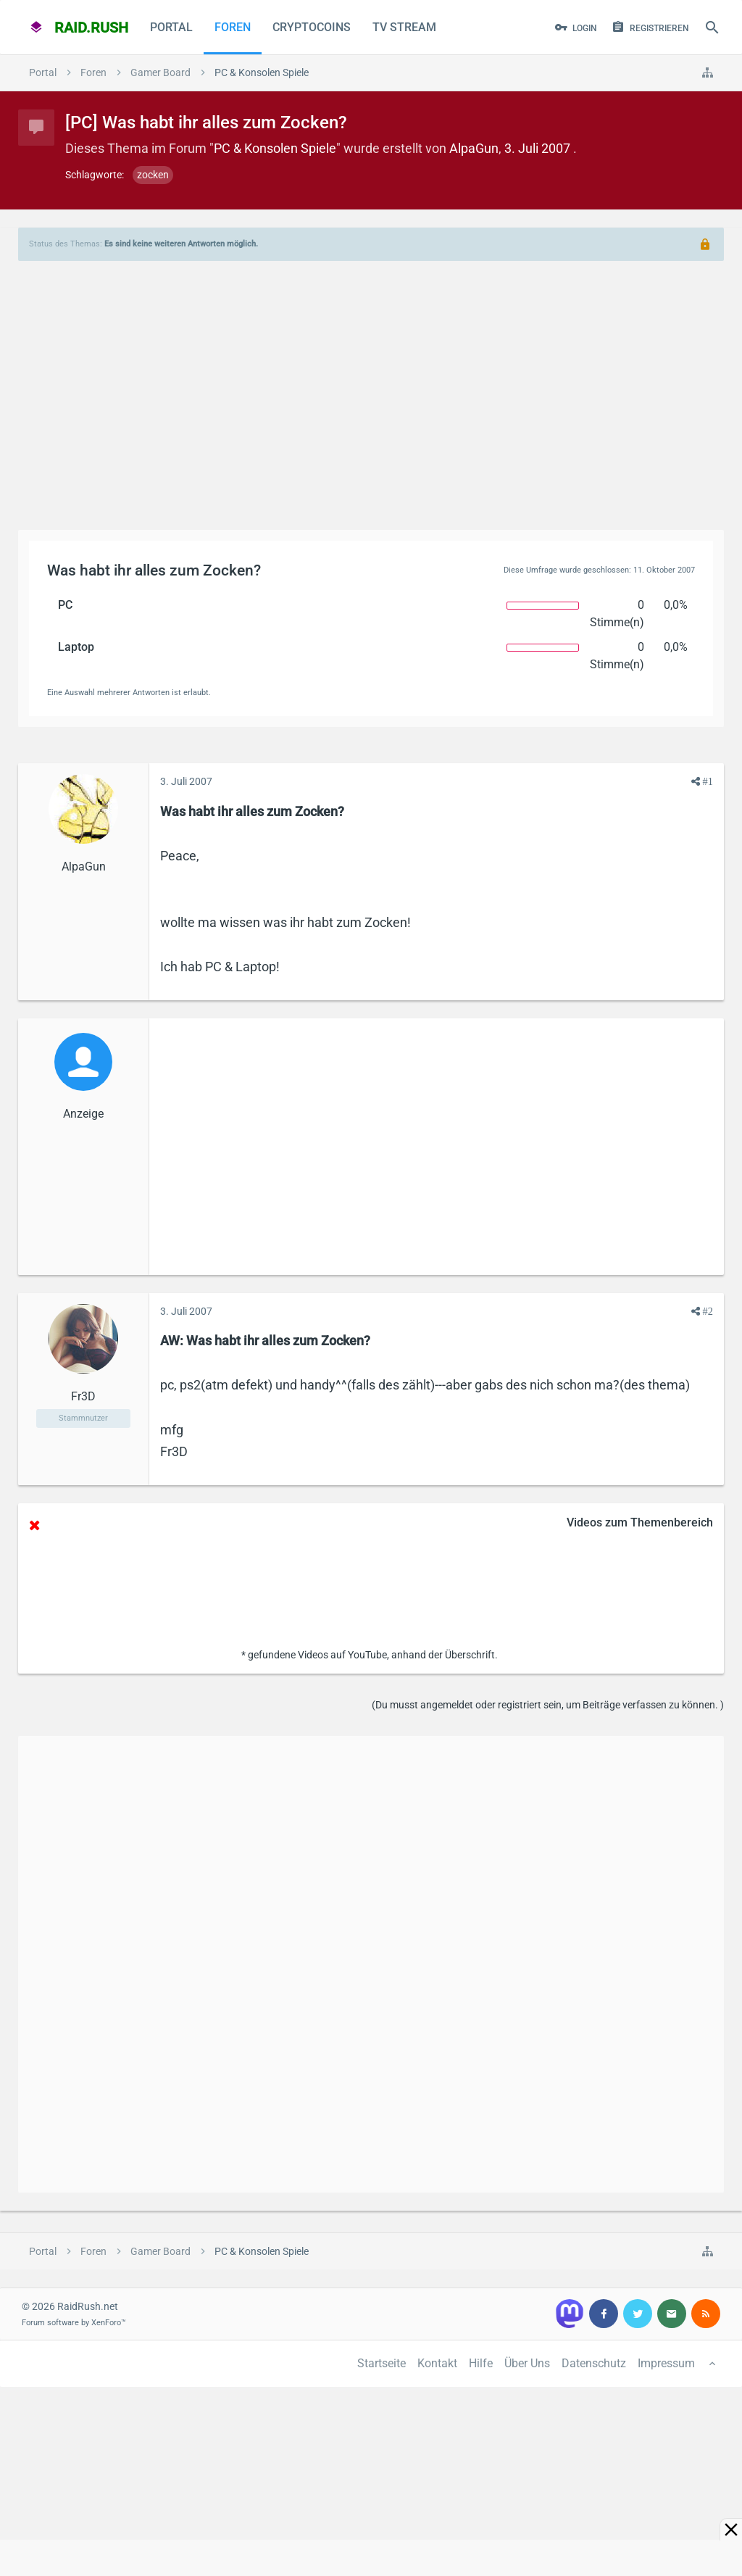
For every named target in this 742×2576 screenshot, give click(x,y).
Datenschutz (594, 2363)
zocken (153, 174)
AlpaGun (474, 148)
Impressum (666, 2363)
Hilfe (481, 2363)
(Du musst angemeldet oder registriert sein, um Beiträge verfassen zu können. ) (548, 1705)
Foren (232, 27)
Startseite (381, 2363)
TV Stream (404, 27)
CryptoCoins (311, 27)
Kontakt (437, 2363)
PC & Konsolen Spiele (275, 148)
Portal (171, 27)
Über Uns (527, 2363)
